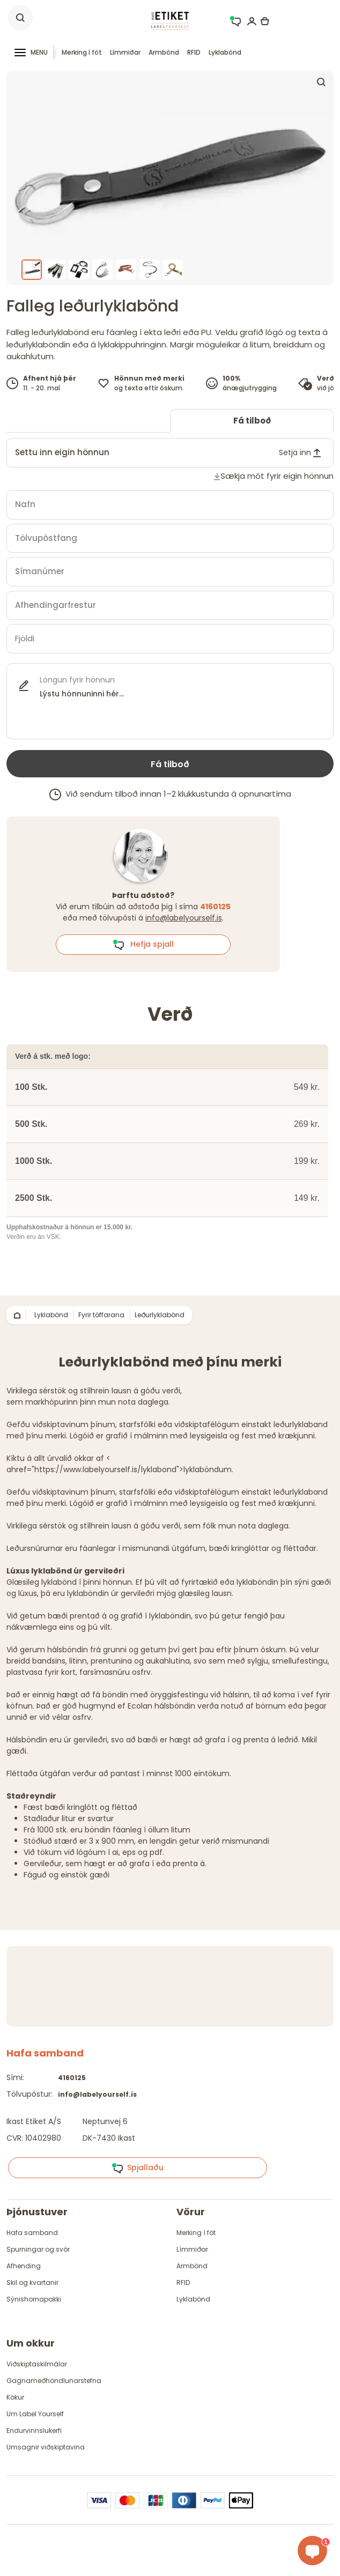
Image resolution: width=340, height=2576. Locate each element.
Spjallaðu (138, 2168)
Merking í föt (82, 52)
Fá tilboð (252, 420)
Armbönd (164, 52)
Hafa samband (32, 2232)
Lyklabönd (225, 52)
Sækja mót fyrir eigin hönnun (277, 475)
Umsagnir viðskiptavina (45, 2447)
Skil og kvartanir (32, 2282)
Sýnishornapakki (33, 2299)
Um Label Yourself (35, 2413)
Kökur (15, 2397)
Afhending (23, 2265)
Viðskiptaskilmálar (36, 2364)
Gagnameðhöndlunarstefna (53, 2380)
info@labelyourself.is (183, 917)
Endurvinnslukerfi (34, 2430)
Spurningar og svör (38, 2249)
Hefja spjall (143, 945)
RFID (194, 52)
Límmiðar (125, 52)
